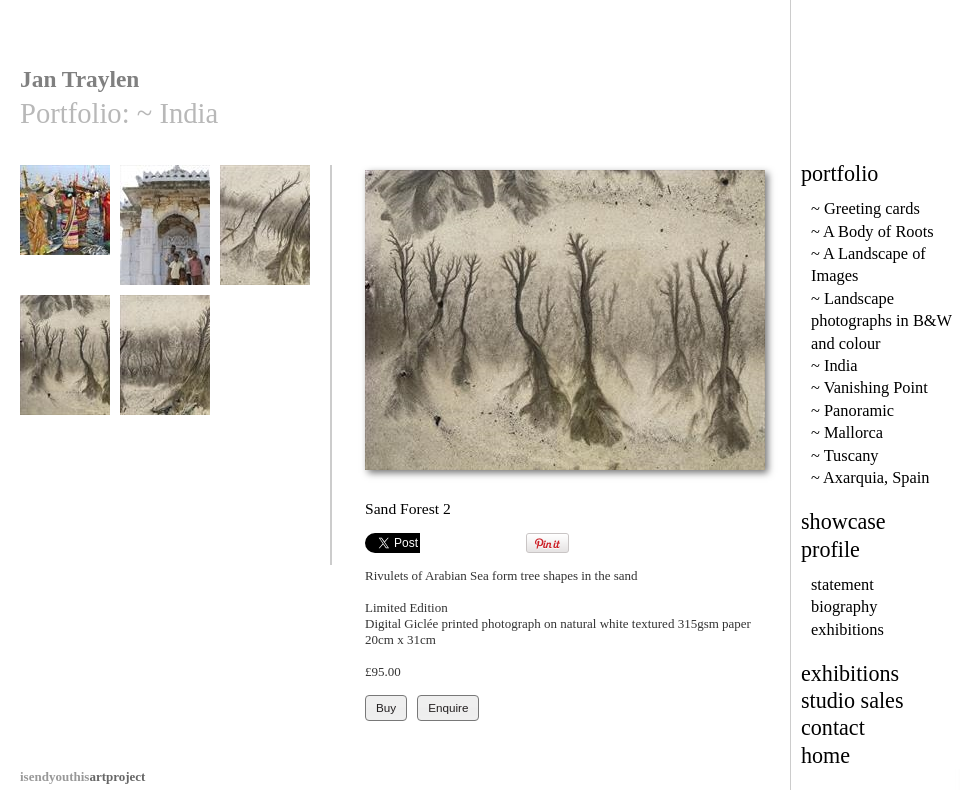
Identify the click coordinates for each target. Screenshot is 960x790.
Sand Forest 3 (165, 364)
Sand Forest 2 (65, 364)
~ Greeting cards (865, 208)
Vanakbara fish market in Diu (65, 241)
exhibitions (847, 629)
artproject (82, 776)
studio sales (852, 700)
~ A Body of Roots (872, 231)
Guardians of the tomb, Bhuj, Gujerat (165, 249)
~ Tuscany (845, 455)
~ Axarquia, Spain (870, 477)
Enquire (448, 707)
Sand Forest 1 (265, 234)
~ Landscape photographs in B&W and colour (881, 321)
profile (830, 549)
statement (842, 584)
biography (844, 606)
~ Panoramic (852, 410)
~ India (834, 365)
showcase (843, 521)
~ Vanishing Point (869, 387)
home (825, 755)
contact (833, 727)
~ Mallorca (847, 432)
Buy (386, 707)
